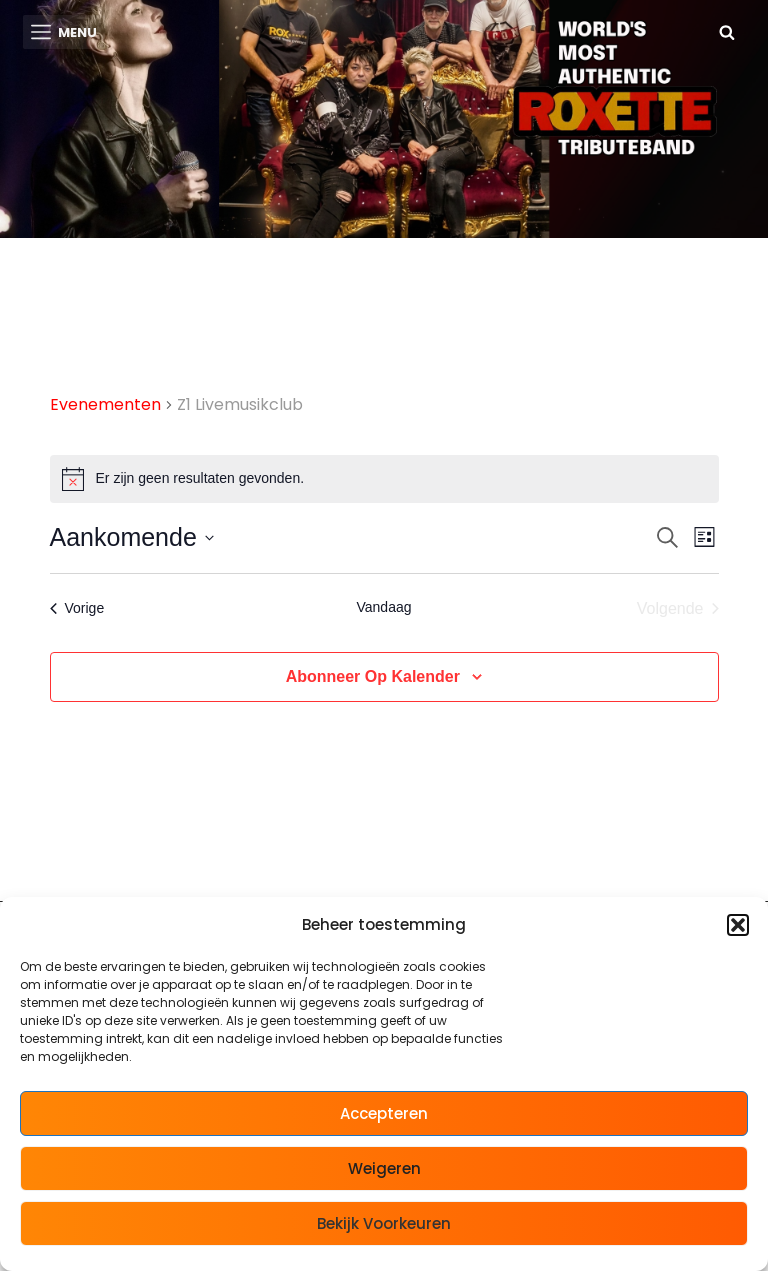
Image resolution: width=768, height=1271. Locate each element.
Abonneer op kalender (373, 676)
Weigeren (384, 1168)
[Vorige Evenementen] (77, 609)
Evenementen (105, 405)
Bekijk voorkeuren (384, 1223)
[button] (738, 925)
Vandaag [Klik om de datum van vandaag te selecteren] (383, 607)
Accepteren (384, 1113)
